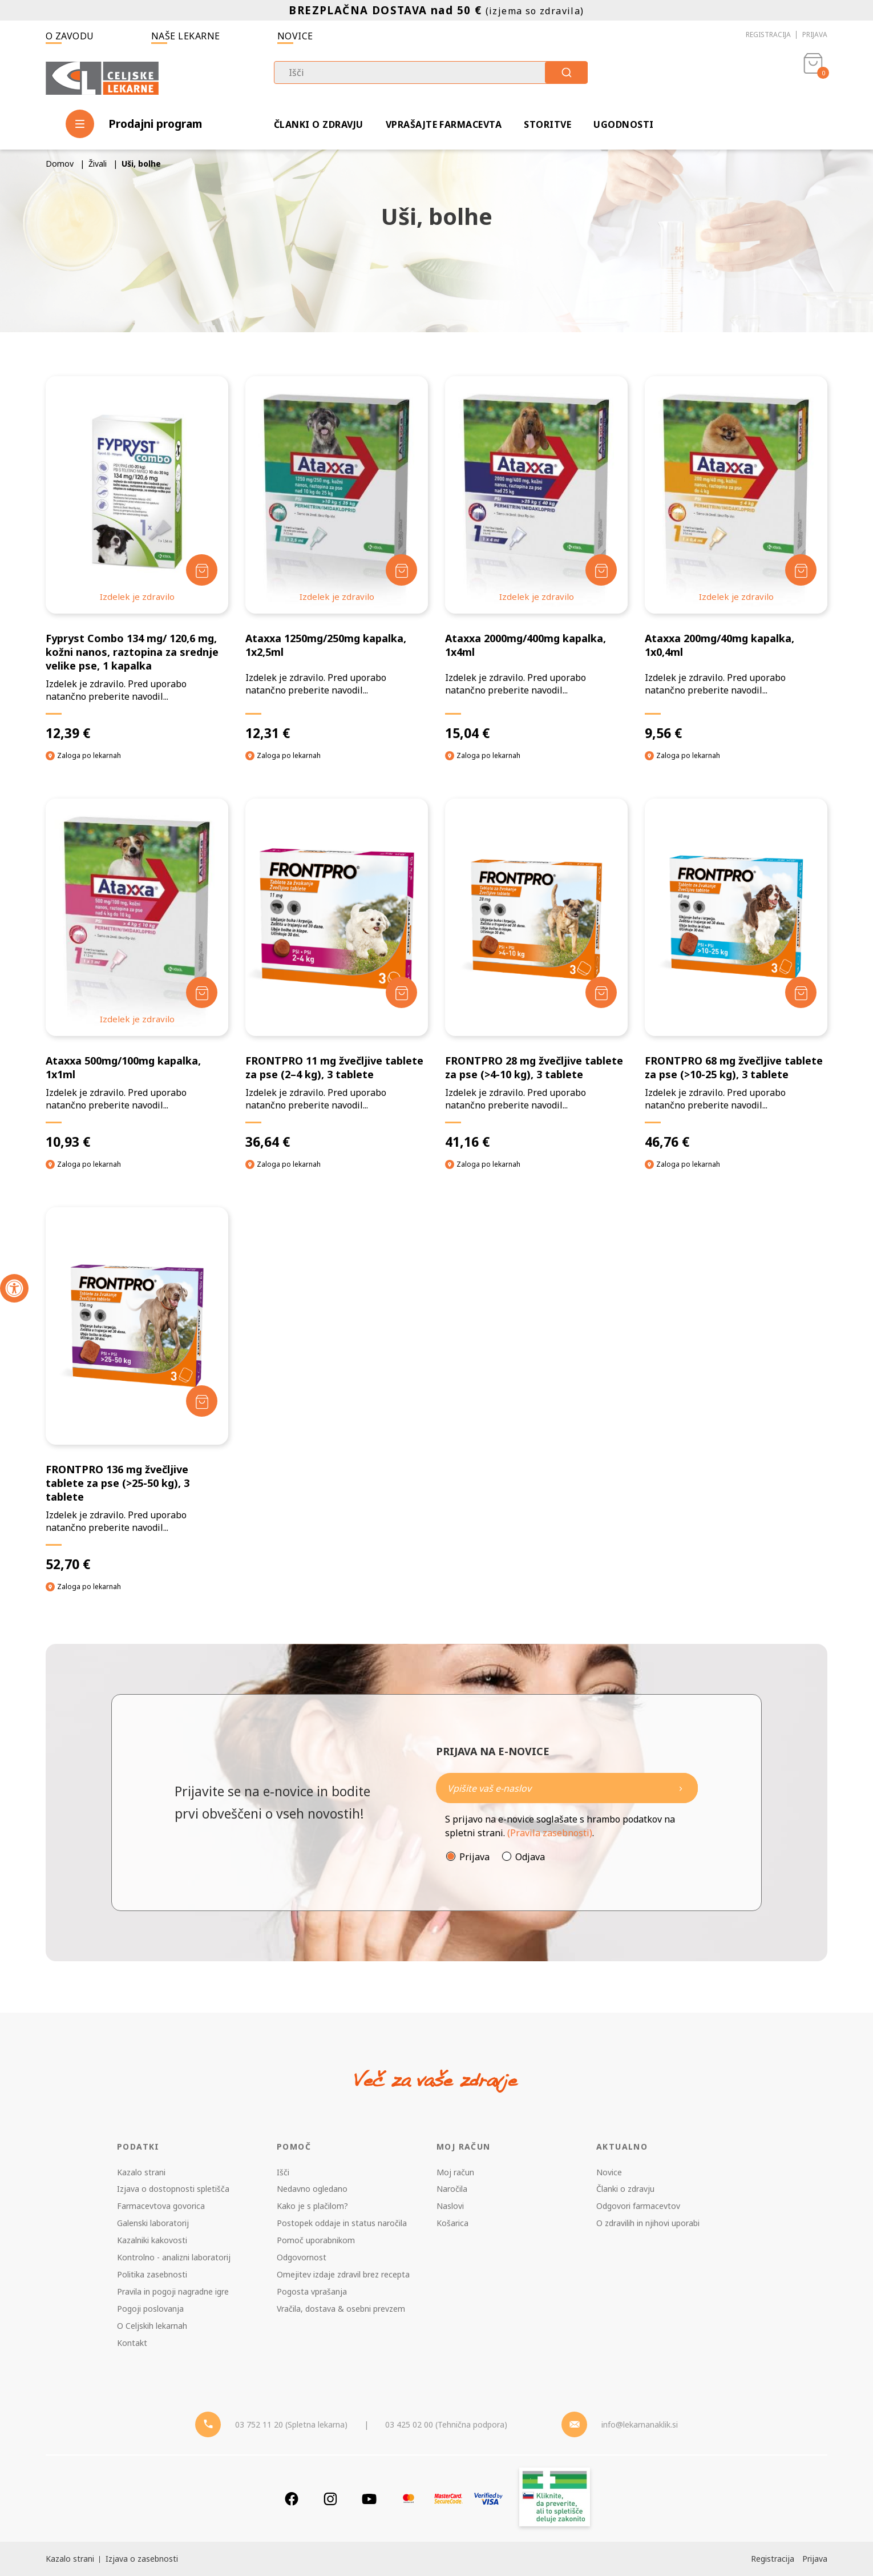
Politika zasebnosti (152, 2274)
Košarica (452, 2223)
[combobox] (431, 72)
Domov (60, 163)
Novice (295, 36)
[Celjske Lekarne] (102, 76)
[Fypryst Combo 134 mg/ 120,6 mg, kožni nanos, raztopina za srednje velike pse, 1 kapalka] (137, 558)
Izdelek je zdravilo (137, 596)
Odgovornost (301, 2257)
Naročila (451, 2188)
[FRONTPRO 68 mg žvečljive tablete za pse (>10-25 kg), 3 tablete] (736, 974)
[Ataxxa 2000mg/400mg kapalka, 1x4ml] (536, 558)
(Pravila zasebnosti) (549, 1833)
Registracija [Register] (772, 2558)
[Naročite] (567, 1788)
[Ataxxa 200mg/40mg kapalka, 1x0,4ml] (736, 558)
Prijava (814, 34)
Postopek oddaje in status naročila (342, 2223)
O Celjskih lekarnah (152, 2325)
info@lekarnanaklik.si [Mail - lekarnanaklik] (639, 2424)
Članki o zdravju (318, 124)
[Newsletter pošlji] (681, 1788)
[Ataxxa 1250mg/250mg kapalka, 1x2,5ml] (336, 558)
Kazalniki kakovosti (152, 2240)
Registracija (768, 34)
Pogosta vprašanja (312, 2291)
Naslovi (450, 2205)
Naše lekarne (185, 36)
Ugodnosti (623, 124)
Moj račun (455, 2172)
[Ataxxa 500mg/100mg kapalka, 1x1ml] (137, 974)
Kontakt (132, 2342)
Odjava (530, 1857)
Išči (283, 2172)
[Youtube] (369, 2498)
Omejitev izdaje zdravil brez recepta (343, 2274)
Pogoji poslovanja (150, 2308)
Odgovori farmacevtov (638, 2205)
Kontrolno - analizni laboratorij (174, 2257)
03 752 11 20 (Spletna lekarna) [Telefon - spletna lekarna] (291, 2424)
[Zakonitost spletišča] (554, 2498)
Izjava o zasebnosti (142, 2558)
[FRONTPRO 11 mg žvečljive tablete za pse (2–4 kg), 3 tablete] (336, 974)
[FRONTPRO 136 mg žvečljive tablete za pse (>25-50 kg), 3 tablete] (137, 1390)
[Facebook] (291, 2498)
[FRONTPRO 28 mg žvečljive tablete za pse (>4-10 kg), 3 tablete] (536, 974)
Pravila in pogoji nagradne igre (173, 2291)
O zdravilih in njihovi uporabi (648, 2223)
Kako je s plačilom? (312, 2205)
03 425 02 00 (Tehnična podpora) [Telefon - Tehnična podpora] (446, 2424)
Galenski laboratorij (153, 2223)
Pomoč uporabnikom (316, 2240)
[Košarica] (813, 77)
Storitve (547, 124)
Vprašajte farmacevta (444, 124)
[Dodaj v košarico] (201, 570)
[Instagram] (330, 2498)
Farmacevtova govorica (161, 2205)
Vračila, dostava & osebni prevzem (341, 2308)
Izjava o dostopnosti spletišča (173, 2188)
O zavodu (70, 36)
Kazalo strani (141, 2172)
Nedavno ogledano (312, 2188)
